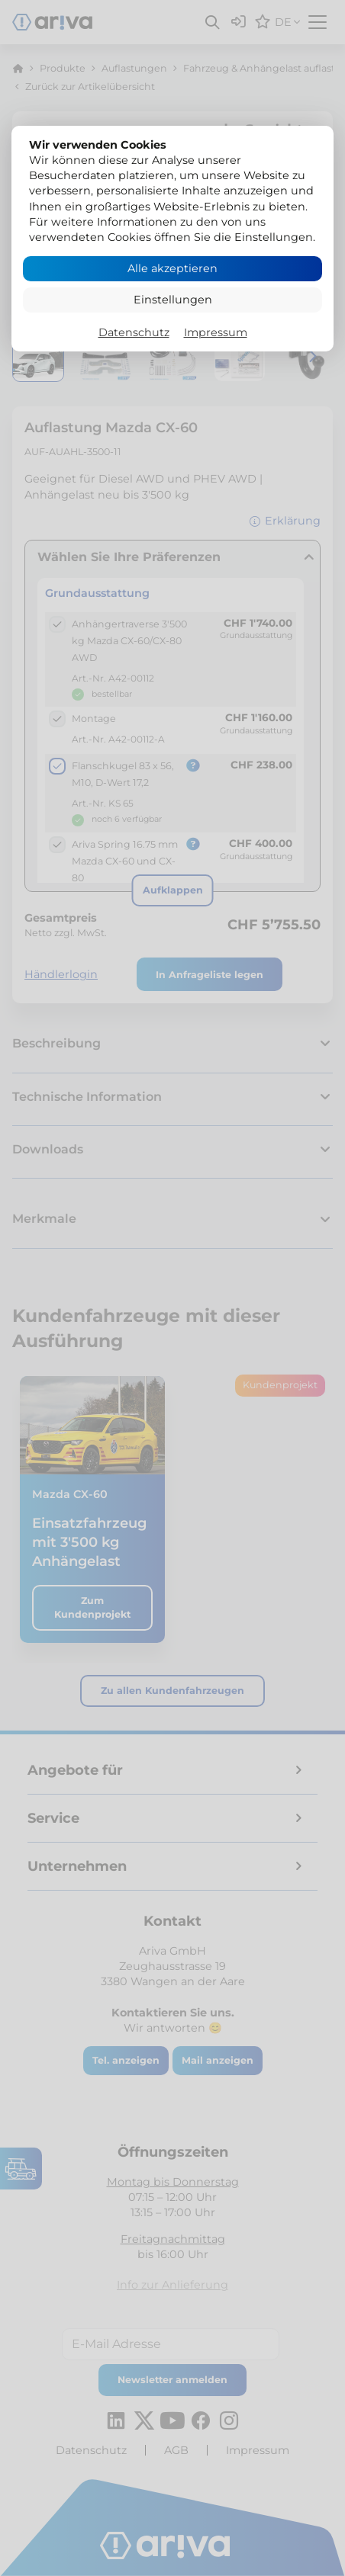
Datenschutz (133, 332)
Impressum (215, 332)
